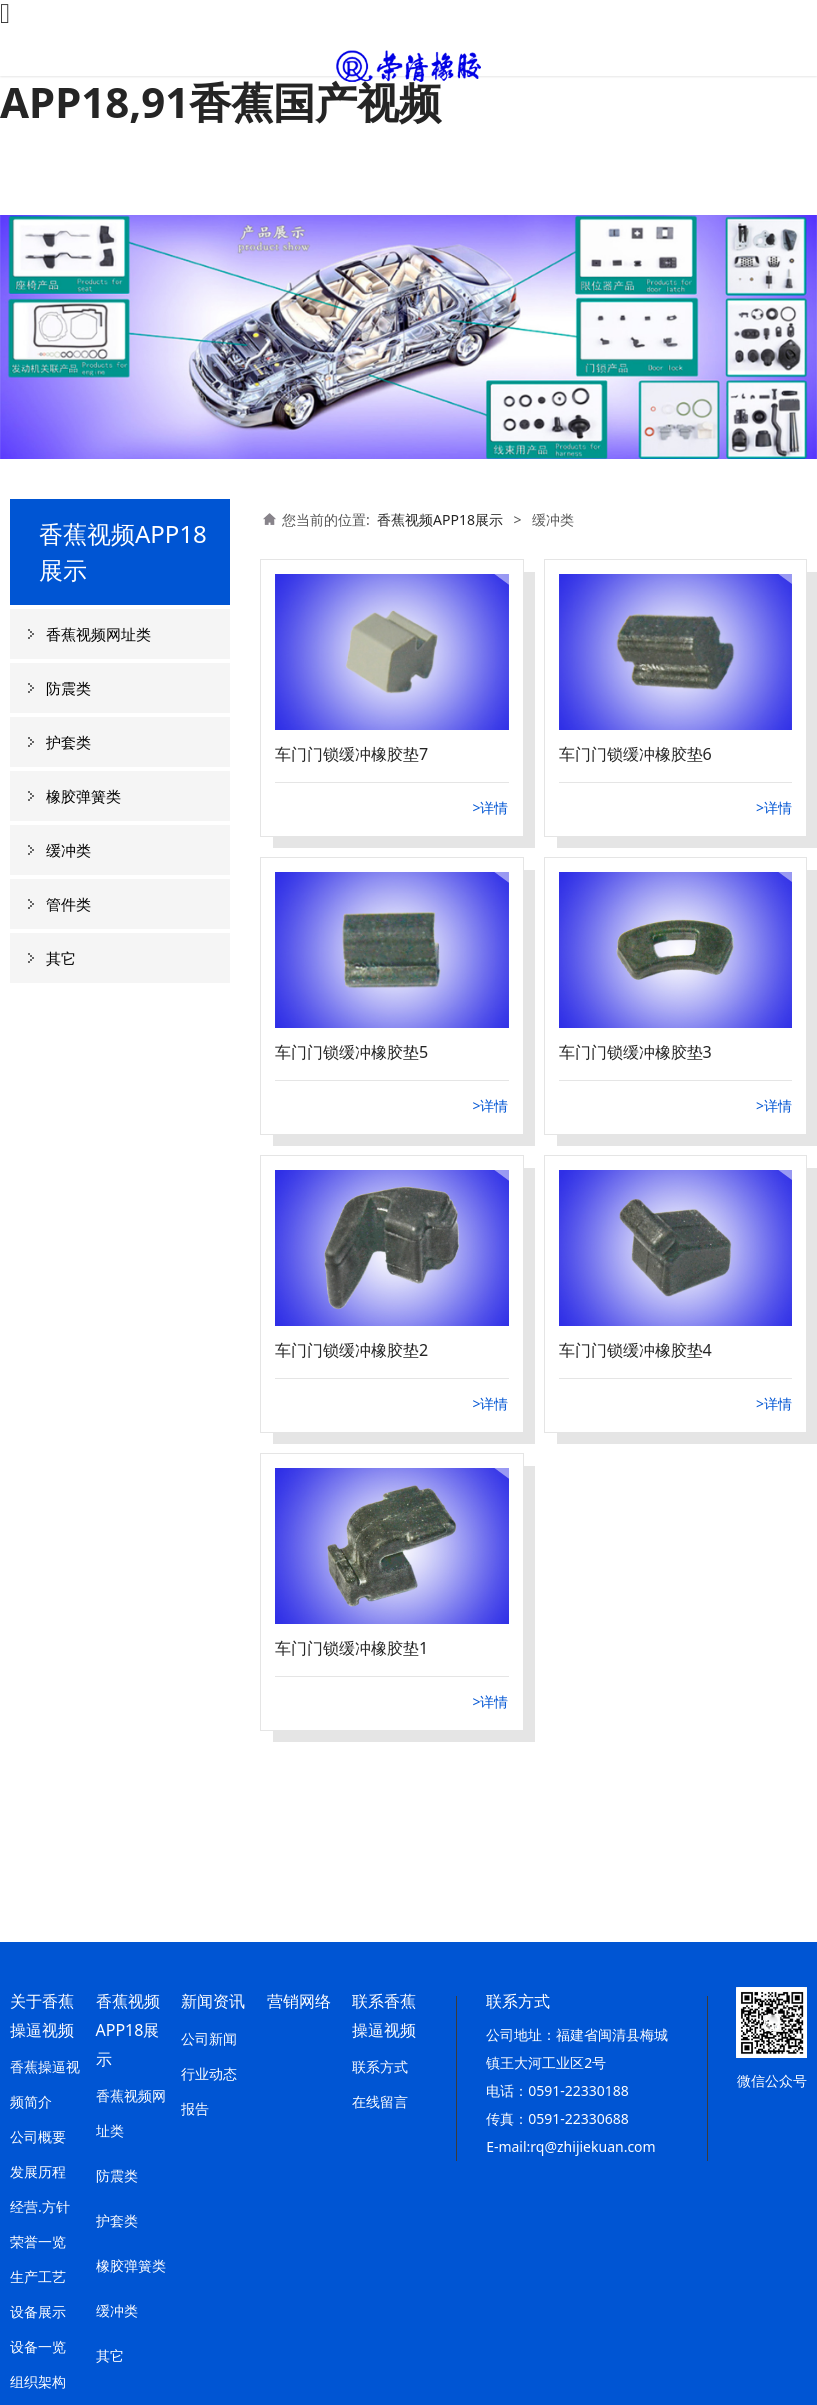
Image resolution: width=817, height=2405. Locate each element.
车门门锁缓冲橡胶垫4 (635, 1350)
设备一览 (38, 2346)
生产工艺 (38, 2276)
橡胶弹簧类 (83, 796)
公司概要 (38, 2136)
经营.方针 (40, 2206)
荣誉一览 (38, 2241)
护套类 (68, 742)
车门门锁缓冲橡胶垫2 (351, 1350)
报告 (195, 2108)
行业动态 (209, 2073)
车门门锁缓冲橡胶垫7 (351, 754)
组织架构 (38, 2381)
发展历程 (38, 2171)
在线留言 (380, 2101)
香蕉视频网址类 (98, 634)
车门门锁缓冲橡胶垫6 (635, 754)
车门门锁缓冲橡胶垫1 (351, 1648)
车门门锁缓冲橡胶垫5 (351, 1052)
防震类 (68, 688)
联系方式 (380, 2066)
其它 (61, 958)
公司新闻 (209, 2038)
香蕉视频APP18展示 (440, 519)
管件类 (68, 904)
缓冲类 (68, 850)
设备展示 (38, 2311)
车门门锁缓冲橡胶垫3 (635, 1052)
